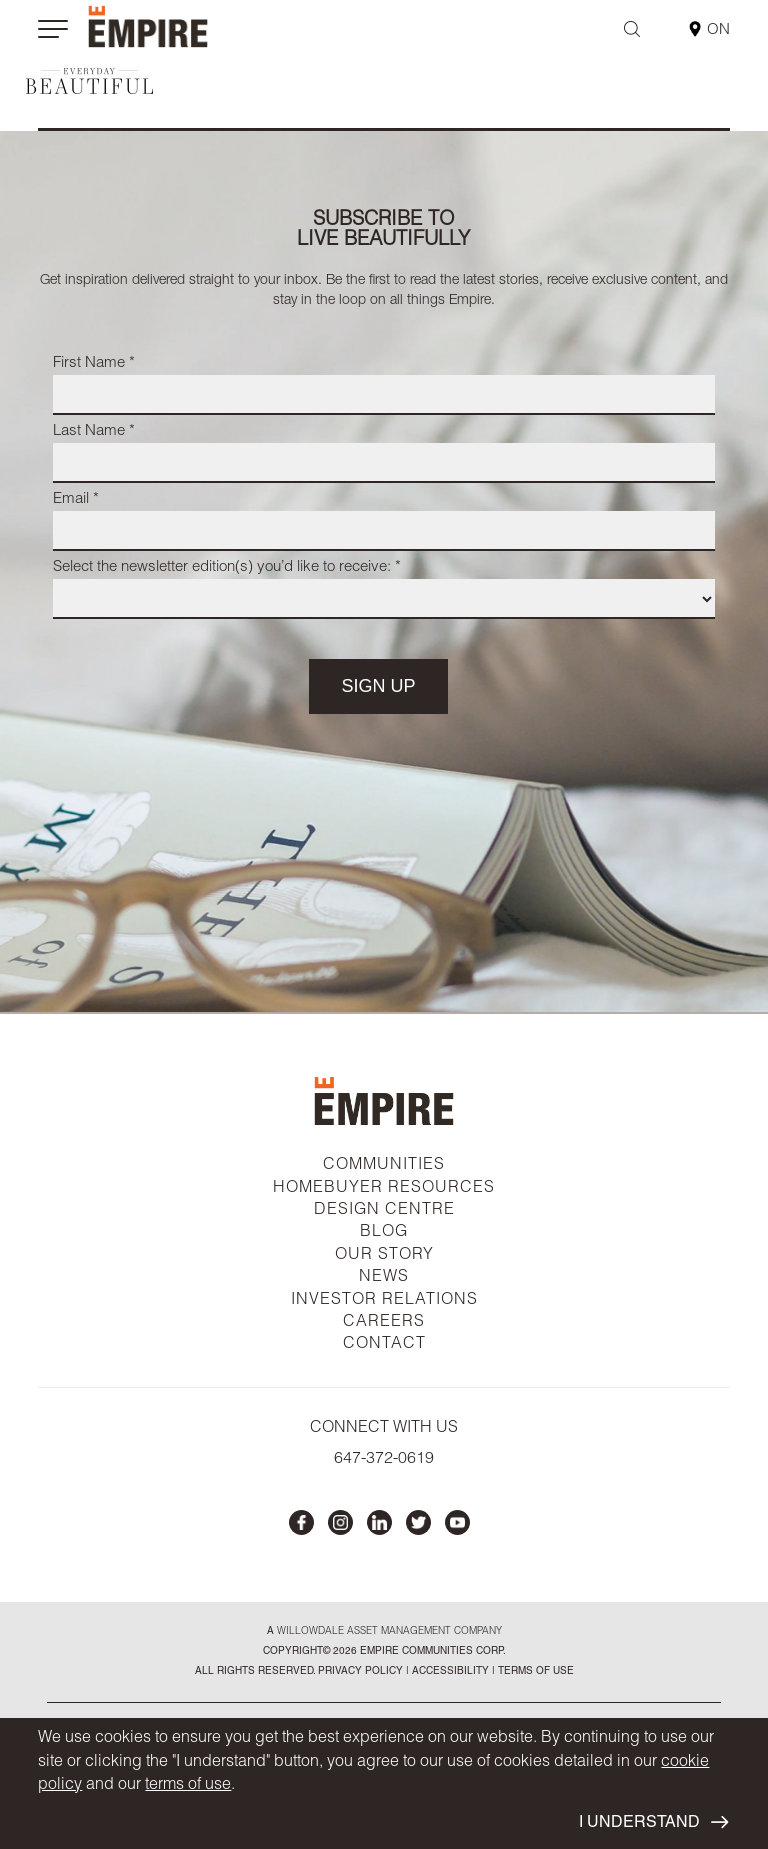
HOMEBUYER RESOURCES (384, 1189)
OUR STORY (384, 1256)
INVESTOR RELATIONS (384, 1301)
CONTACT (384, 1345)
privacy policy (360, 1672)
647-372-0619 (384, 1460)
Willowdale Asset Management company (389, 1632)
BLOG (384, 1233)
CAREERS (384, 1323)
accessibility (449, 1672)
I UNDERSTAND (653, 1823)
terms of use (188, 1786)
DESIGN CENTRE (384, 1211)
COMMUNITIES (384, 1166)
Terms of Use (534, 1672)
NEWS (384, 1278)
